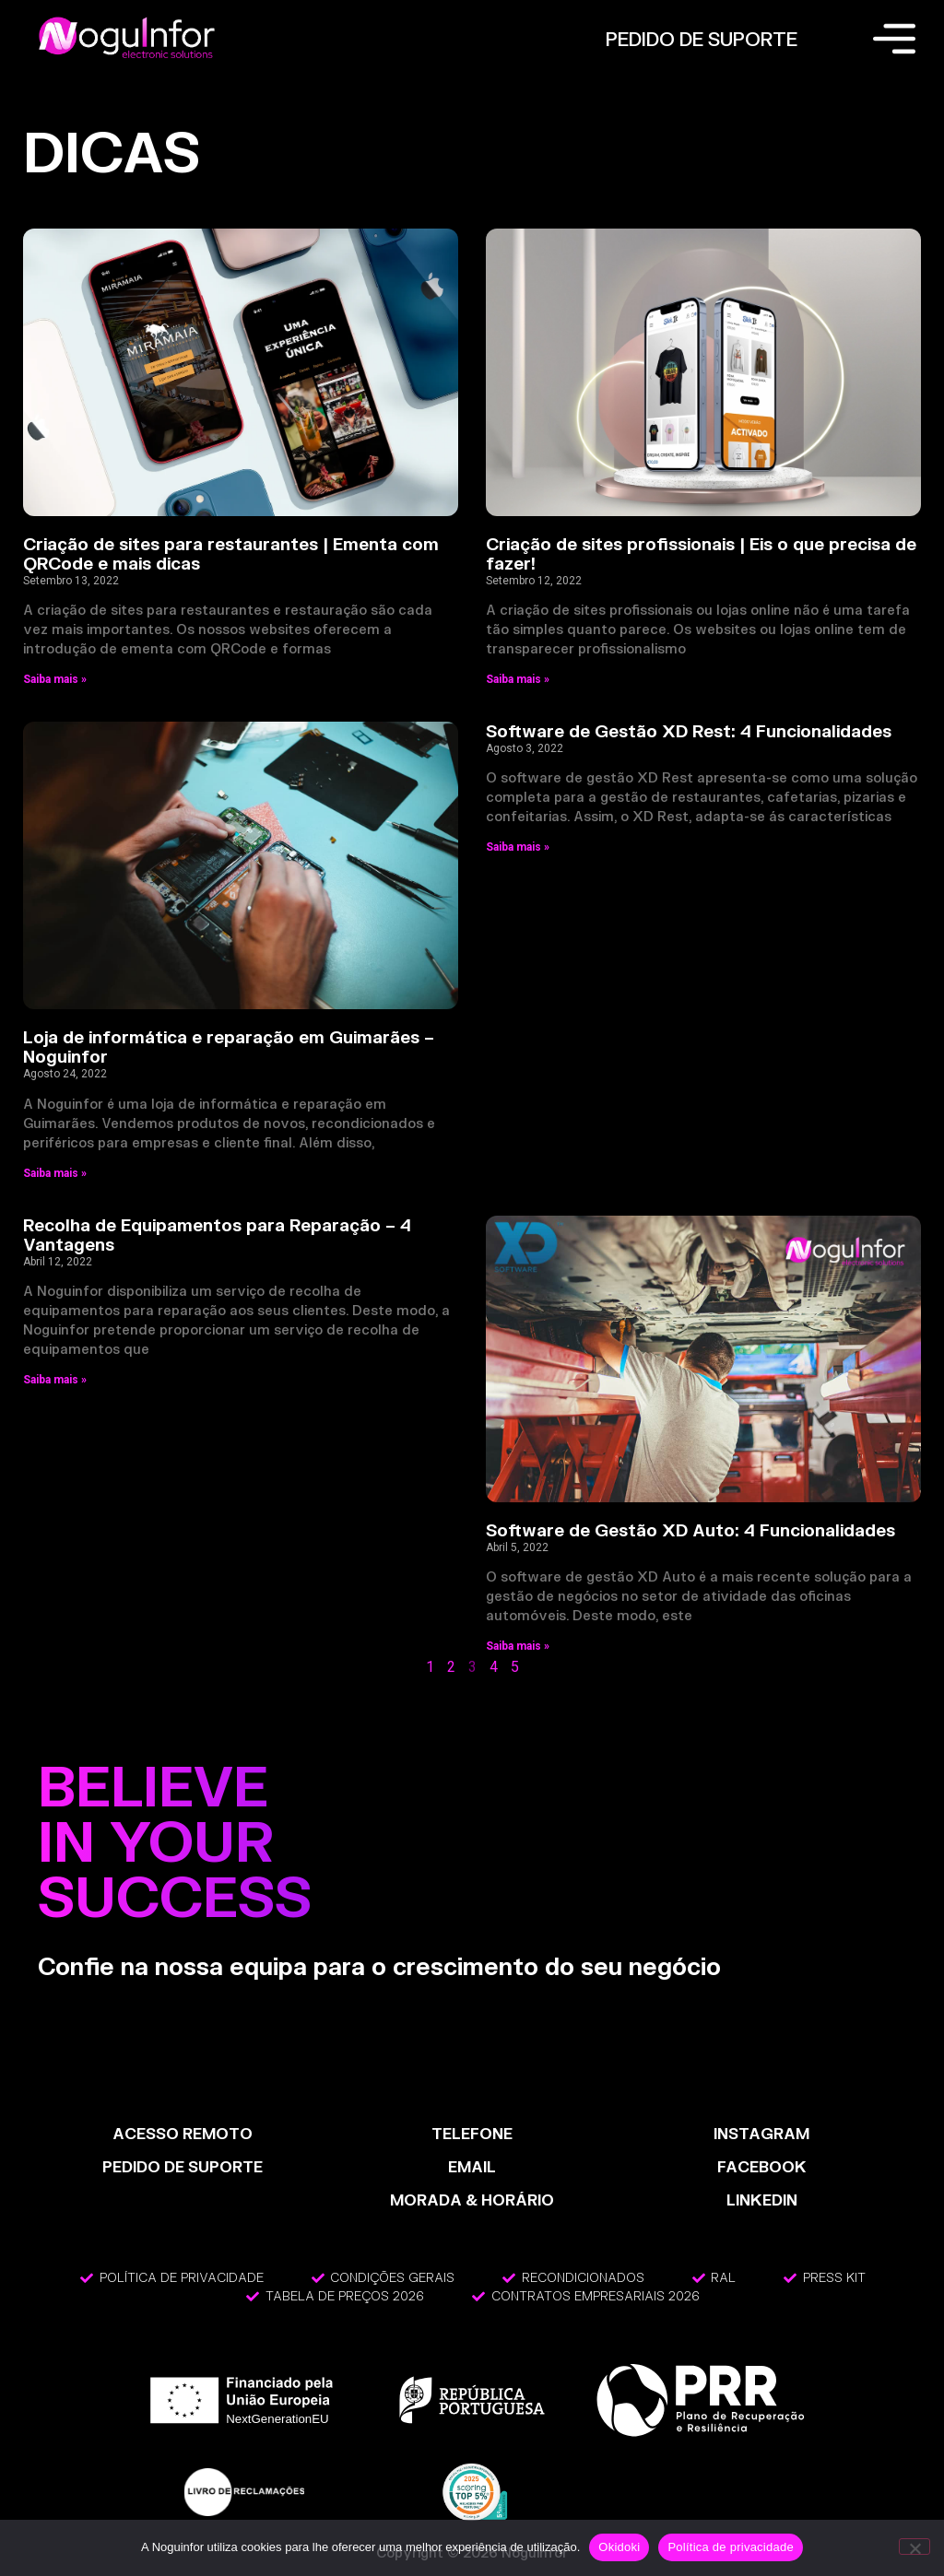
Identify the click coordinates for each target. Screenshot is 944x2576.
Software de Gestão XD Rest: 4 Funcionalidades (688, 731)
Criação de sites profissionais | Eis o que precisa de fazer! (701, 554)
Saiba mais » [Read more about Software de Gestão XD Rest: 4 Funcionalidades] (517, 847)
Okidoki (619, 2547)
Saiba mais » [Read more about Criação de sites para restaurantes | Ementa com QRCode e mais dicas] (55, 679)
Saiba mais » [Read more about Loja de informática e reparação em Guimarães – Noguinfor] (55, 1173)
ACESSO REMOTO (182, 2133)
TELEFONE (472, 2133)
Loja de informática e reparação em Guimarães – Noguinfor (228, 1047)
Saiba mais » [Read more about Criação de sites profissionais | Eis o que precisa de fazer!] (517, 679)
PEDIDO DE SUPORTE (701, 39)
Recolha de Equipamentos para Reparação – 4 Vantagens (217, 1235)
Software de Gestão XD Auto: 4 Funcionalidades (690, 1530)
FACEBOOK (762, 2166)
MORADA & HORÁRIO (472, 2199)
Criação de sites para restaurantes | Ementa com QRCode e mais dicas (231, 554)
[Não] (914, 2546)
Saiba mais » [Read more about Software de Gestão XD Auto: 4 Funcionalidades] (517, 1646)
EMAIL (472, 2166)
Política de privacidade (730, 2547)
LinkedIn (761, 2199)
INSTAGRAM (761, 2133)
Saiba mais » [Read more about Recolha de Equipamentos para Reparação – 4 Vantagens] (55, 1379)
